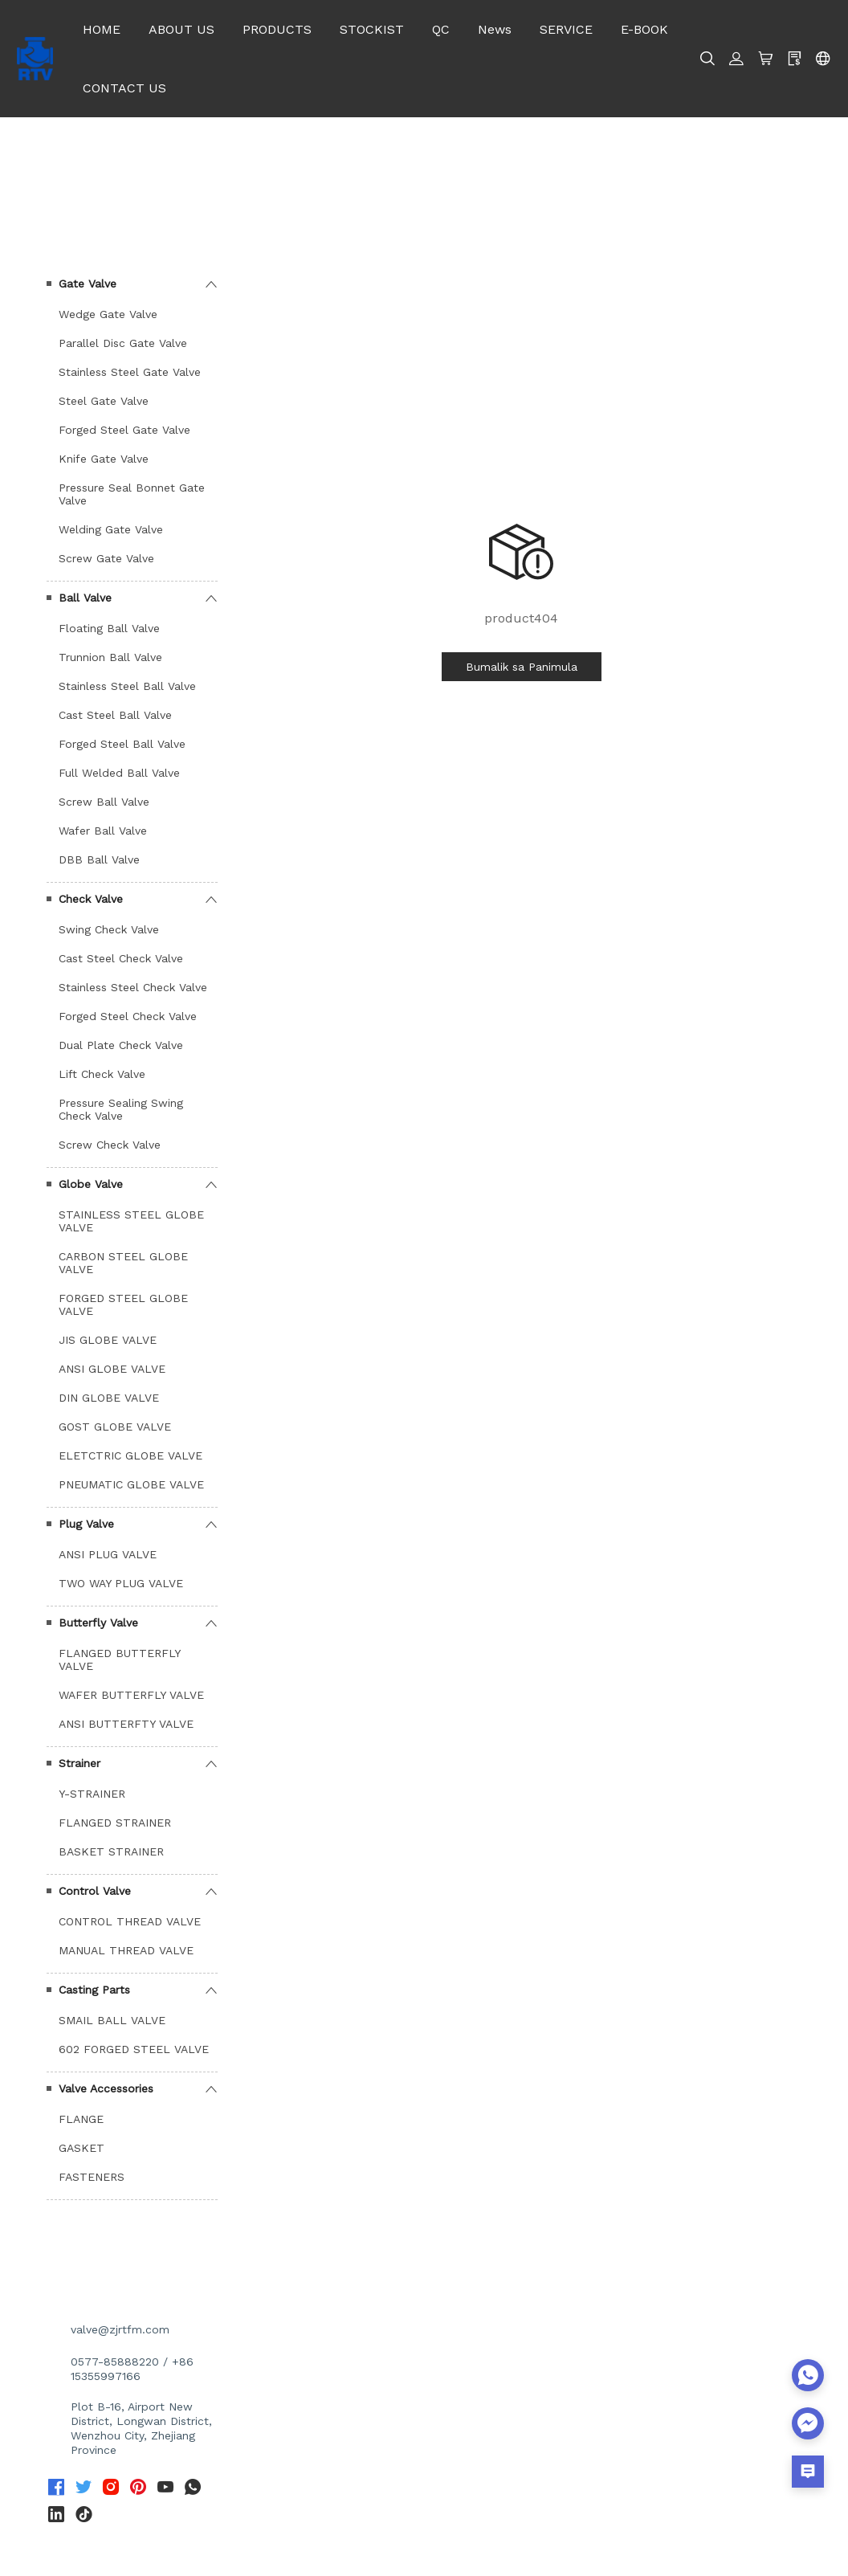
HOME (101, 29)
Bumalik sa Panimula (521, 666)
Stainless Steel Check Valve (133, 987)
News (495, 29)
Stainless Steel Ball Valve (127, 686)
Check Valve (91, 898)
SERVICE (566, 29)
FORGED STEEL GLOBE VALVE (123, 1304)
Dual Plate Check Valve (121, 1045)
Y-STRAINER (92, 1793)
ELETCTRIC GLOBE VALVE (130, 1455)
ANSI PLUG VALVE (108, 1554)
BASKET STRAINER (111, 1851)
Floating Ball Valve (109, 628)
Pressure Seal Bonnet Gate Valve (132, 494)
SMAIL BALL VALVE (112, 2020)
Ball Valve (85, 597)
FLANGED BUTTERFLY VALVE (119, 1659)
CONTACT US (124, 88)
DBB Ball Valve (99, 859)
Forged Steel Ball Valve (122, 743)
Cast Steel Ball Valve (115, 714)
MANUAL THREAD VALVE (126, 1950)
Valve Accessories (106, 2088)
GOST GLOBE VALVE (115, 1426)
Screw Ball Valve (104, 801)
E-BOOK (644, 29)
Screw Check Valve (110, 1144)
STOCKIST (372, 29)
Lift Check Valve (102, 1074)
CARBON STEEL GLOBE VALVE (123, 1263)
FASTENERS (91, 2176)
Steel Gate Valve (104, 400)
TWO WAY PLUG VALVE (121, 1583)
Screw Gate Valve (106, 558)
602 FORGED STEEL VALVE (134, 2049)
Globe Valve (91, 1184)
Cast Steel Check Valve (121, 958)
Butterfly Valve (98, 1622)
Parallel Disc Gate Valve (123, 343)
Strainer (79, 1763)
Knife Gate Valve (104, 458)
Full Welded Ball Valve (119, 772)
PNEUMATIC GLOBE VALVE (131, 1484)
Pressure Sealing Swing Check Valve (121, 1109)
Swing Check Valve (109, 929)
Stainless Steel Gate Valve (130, 371)
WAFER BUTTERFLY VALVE (131, 1694)
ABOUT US (181, 29)
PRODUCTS (277, 29)
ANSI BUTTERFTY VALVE (126, 1723)
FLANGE (81, 2119)
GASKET (81, 2147)
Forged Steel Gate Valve (124, 429)
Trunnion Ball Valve (110, 657)
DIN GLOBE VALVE (109, 1397)
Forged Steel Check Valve (128, 1016)
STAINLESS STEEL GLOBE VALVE (131, 1221)
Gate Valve (87, 283)
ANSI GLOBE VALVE (112, 1368)
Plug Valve (86, 1523)
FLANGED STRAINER (115, 1822)
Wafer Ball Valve (103, 830)
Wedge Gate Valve (108, 314)
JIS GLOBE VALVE (108, 1339)
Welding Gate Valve (111, 529)
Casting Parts (94, 1989)
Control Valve (95, 1890)
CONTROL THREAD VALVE (130, 1921)
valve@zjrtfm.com (120, 2329)
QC (441, 29)
